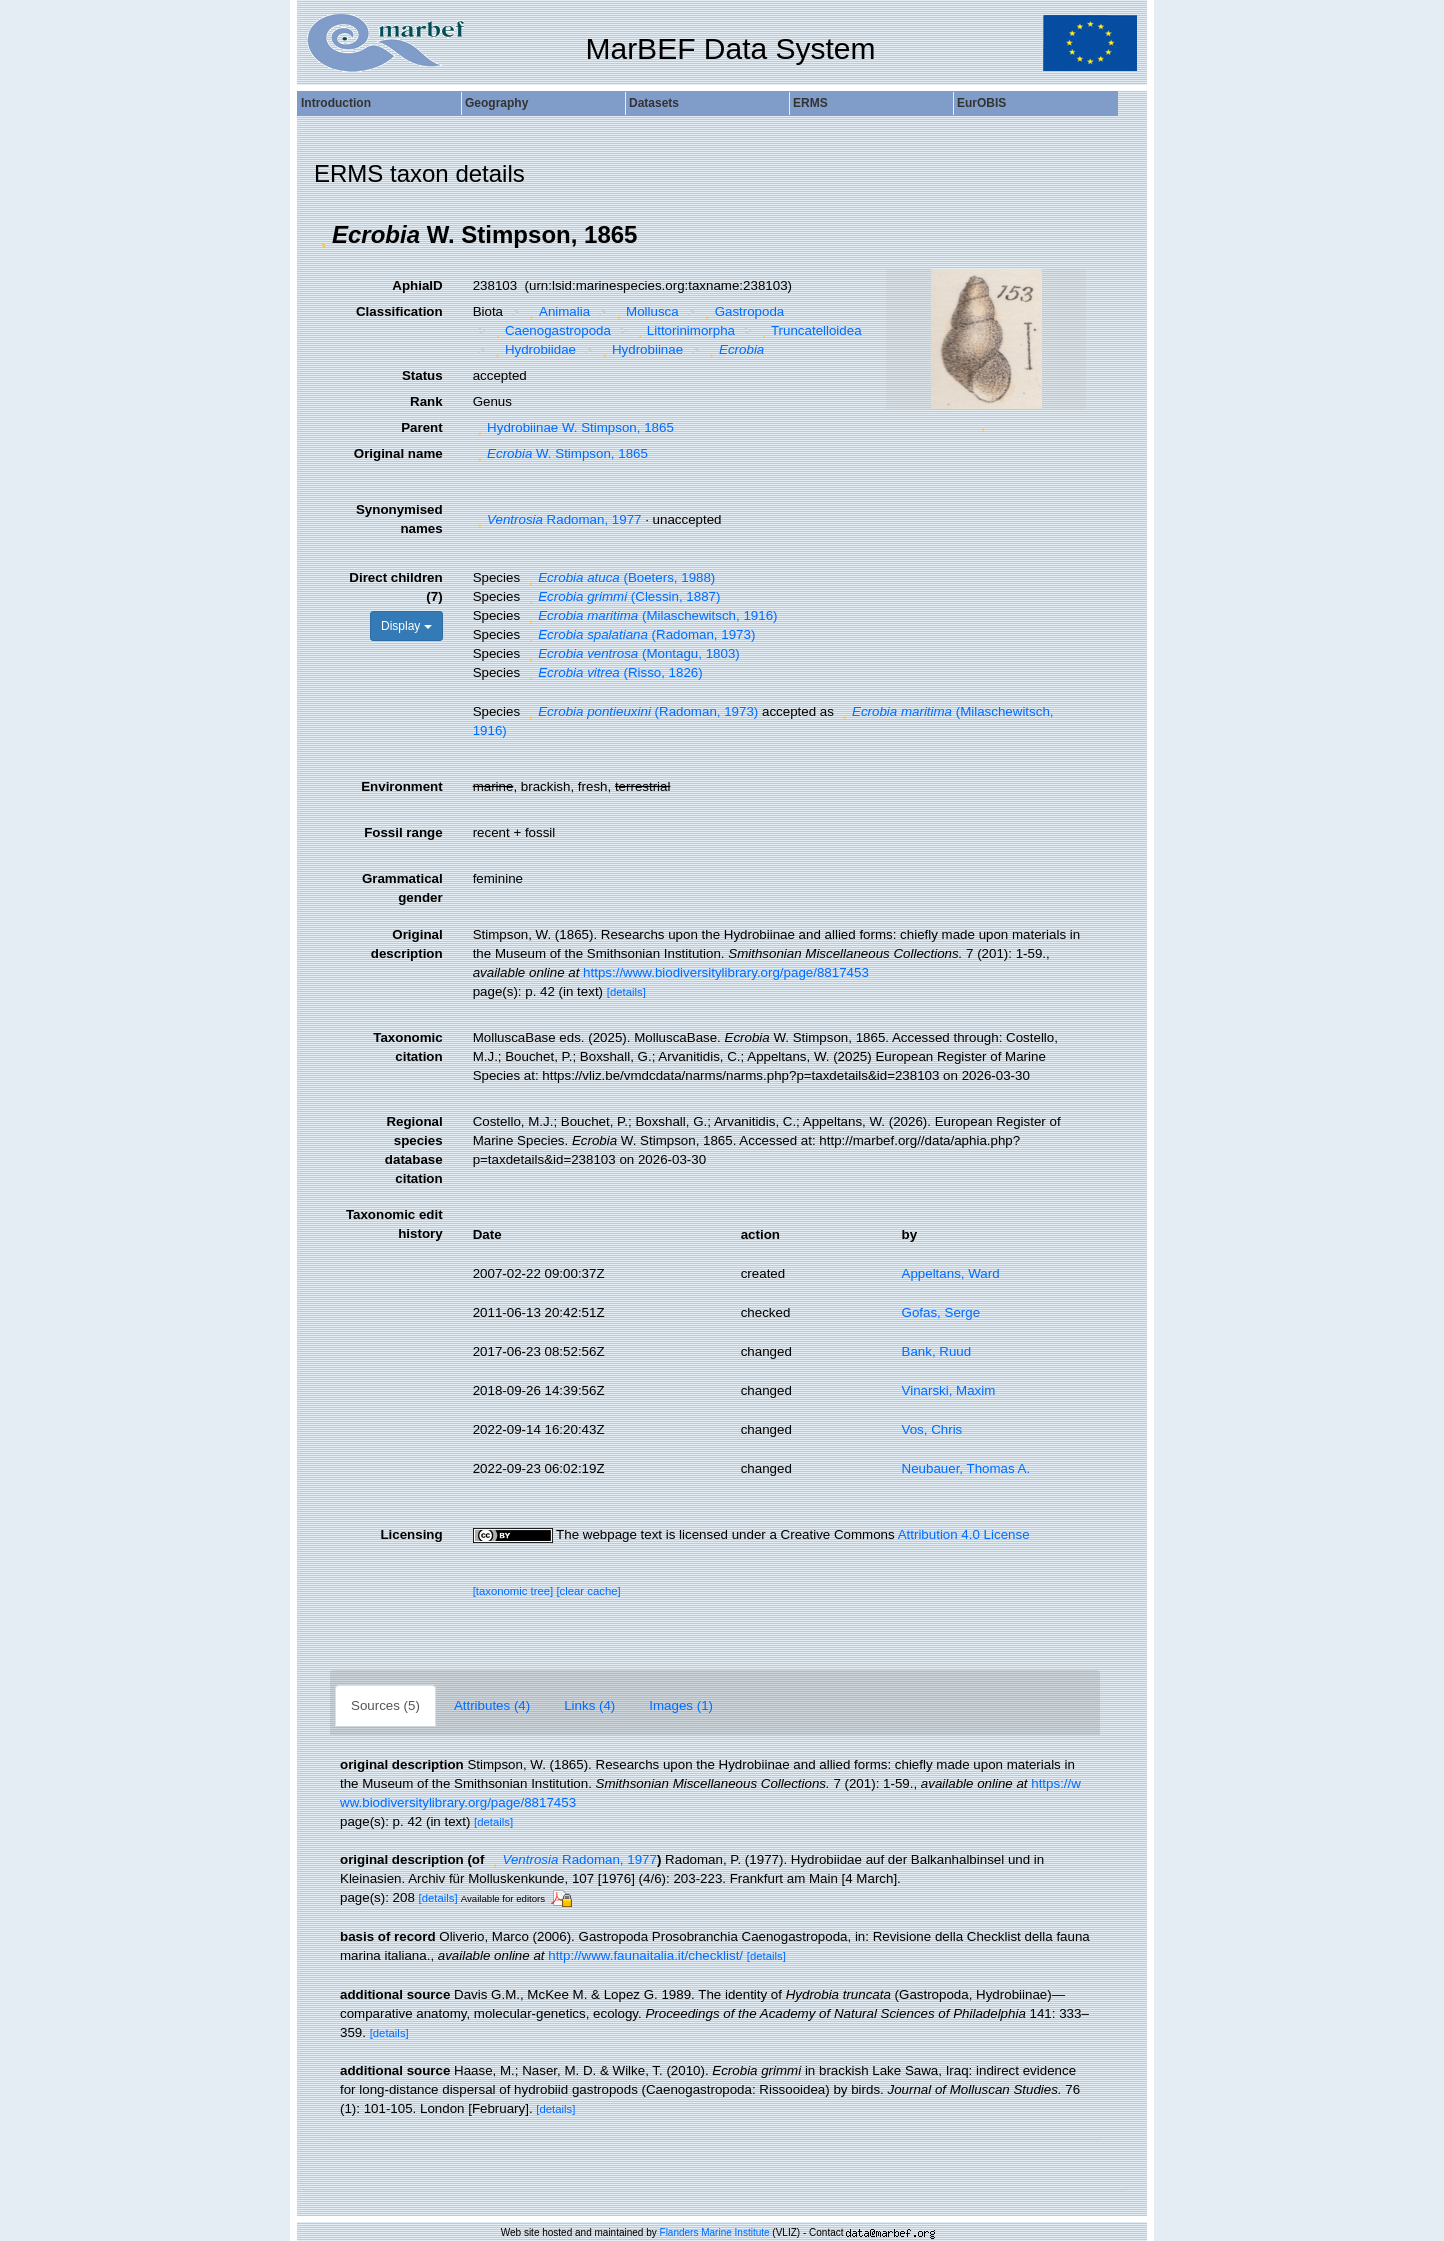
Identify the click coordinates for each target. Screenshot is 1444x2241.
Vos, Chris (932, 1429)
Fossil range (403, 832)
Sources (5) (385, 1705)
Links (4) (589, 1705)
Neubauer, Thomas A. (966, 1468)
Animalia (558, 311)
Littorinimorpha (683, 330)
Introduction (336, 103)
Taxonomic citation (407, 1047)
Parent (421, 427)
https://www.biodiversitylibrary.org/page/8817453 (726, 972)
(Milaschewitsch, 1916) (651, 615)
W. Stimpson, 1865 (560, 453)
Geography (496, 103)
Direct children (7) (395, 587)
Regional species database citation (414, 1150)
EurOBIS (981, 103)
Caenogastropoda (550, 330)
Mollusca (645, 311)
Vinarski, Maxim (949, 1390)
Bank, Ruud (937, 1351)
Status (422, 375)
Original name (398, 453)
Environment (401, 786)
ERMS (810, 103)
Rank (426, 401)
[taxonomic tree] (513, 1591)
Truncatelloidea (808, 330)
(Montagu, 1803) (632, 653)
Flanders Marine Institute (715, 2232)
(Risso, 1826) (613, 672)
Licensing (411, 1534)
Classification (399, 311)
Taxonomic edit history (394, 1224)
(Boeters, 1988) (620, 577)
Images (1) (681, 1705)
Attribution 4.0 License (964, 1534)
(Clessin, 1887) (622, 596)
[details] (626, 992)
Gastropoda (742, 311)
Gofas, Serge (941, 1312)
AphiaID (417, 285)
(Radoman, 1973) (640, 634)
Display (406, 626)
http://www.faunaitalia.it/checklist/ (645, 1955)
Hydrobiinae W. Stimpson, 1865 (573, 427)
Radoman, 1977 (557, 519)
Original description (407, 944)
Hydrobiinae (641, 349)
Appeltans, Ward (951, 1273)
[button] (323, 235)
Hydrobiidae (533, 349)
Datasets (654, 103)
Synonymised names (399, 519)
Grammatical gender (402, 888)
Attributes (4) (492, 1705)
